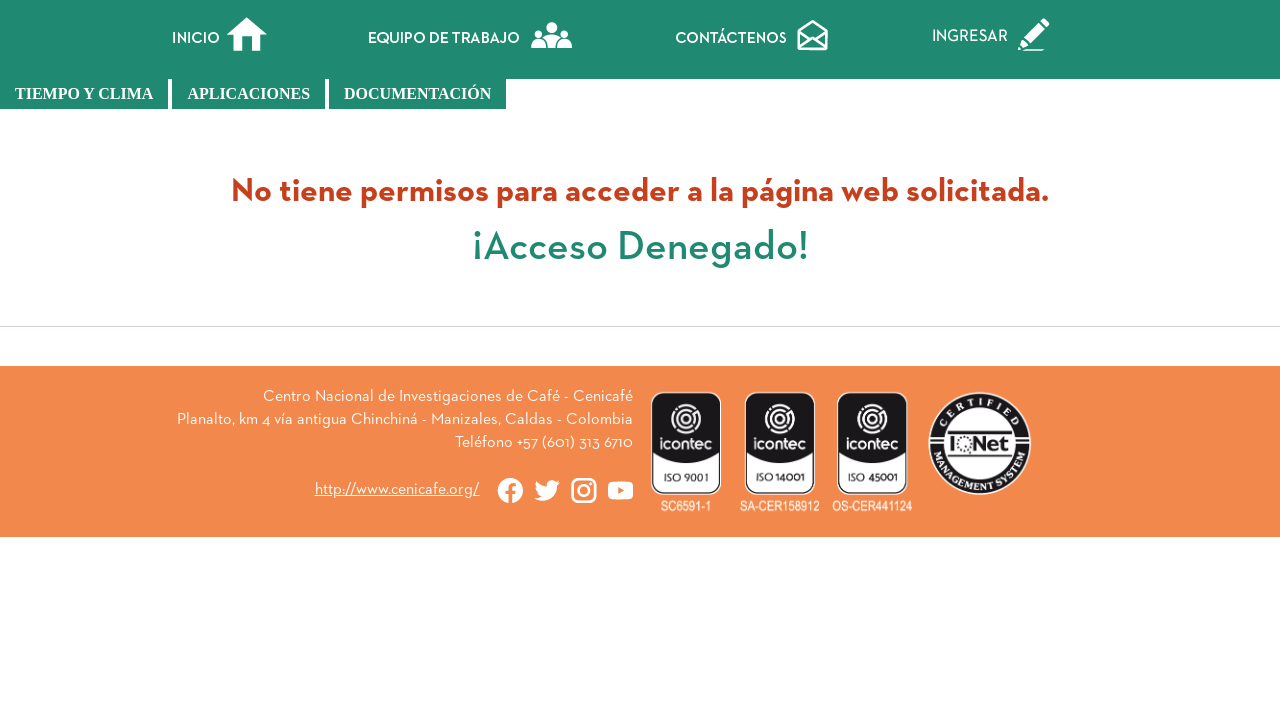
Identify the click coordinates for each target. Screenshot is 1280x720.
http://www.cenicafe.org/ (397, 490)
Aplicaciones (248, 93)
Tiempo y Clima (84, 93)
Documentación (417, 93)
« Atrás (640, 354)
